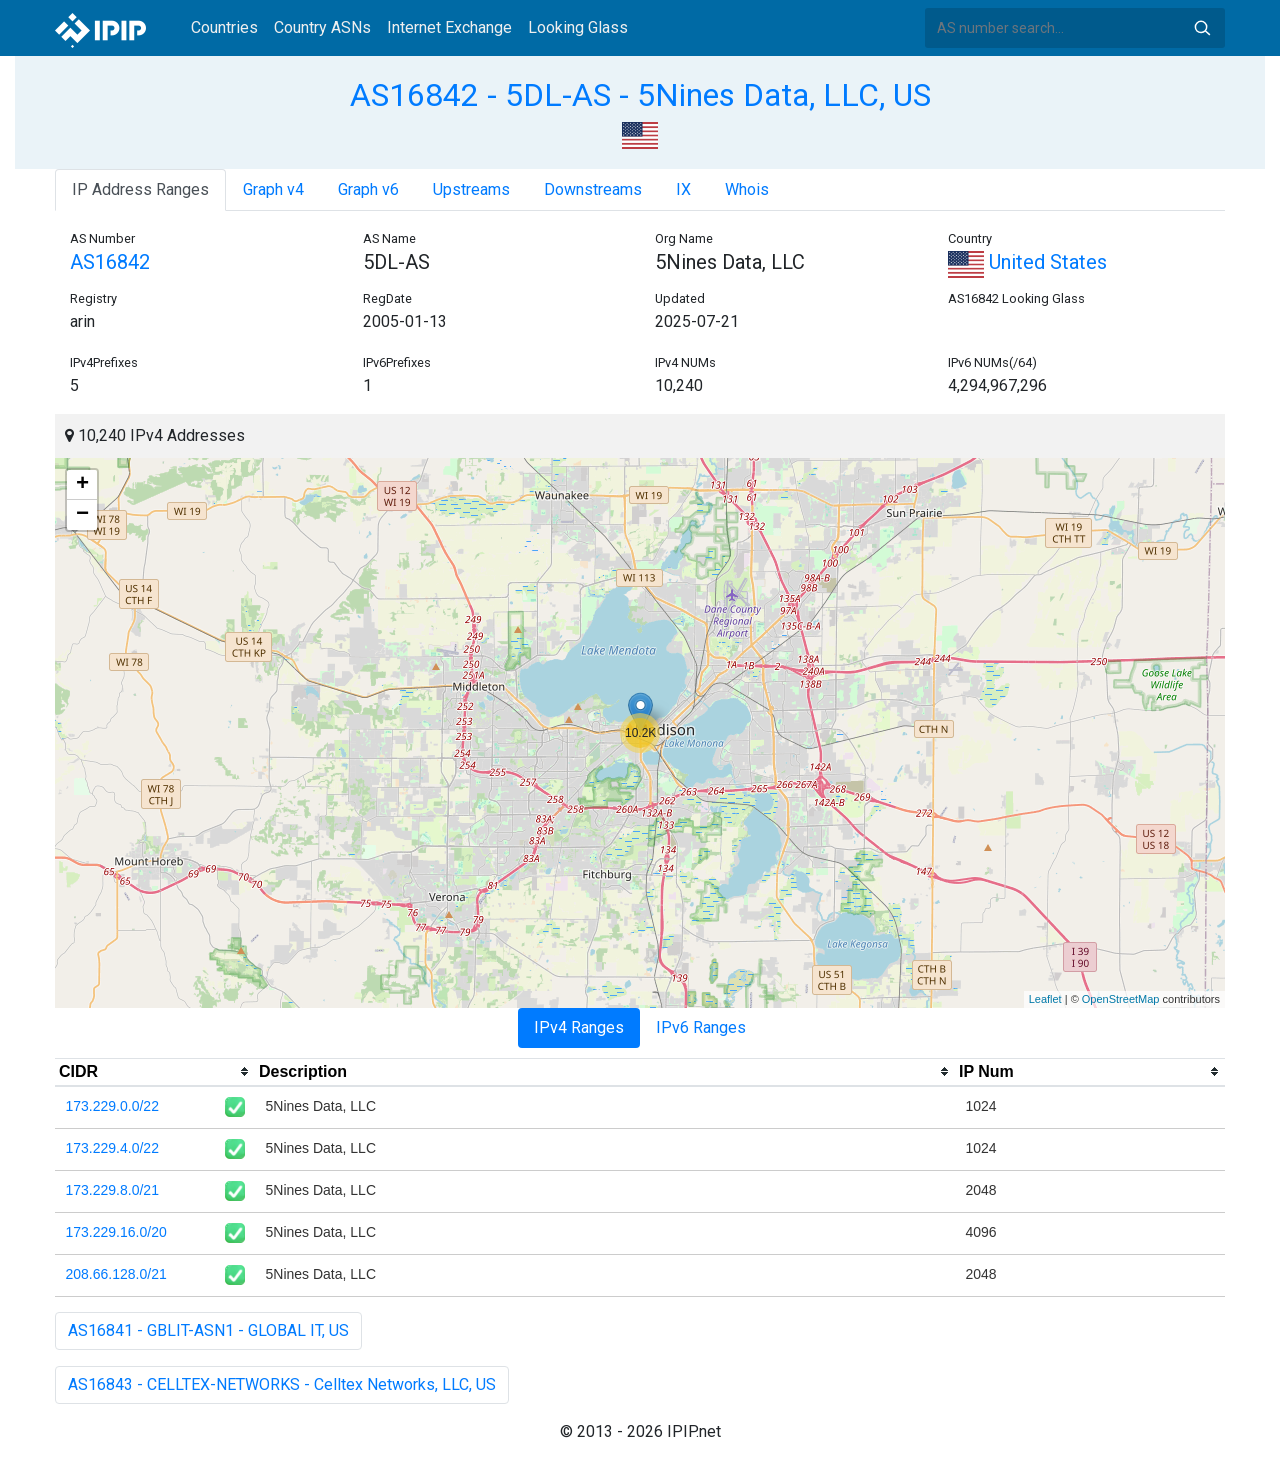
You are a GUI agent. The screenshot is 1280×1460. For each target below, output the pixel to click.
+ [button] (82, 485)
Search (1202, 28)
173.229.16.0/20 (116, 1232)
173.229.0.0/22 (112, 1106)
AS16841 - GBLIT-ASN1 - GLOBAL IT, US (208, 1330)
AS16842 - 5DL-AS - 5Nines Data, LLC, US (640, 95)
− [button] (82, 515)
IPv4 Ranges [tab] (579, 1027)
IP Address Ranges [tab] (140, 189)
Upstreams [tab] (471, 189)
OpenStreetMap (1121, 999)
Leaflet (1045, 999)
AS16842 (110, 262)
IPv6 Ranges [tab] (701, 1027)
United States (1027, 262)
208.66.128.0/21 (116, 1274)
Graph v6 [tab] (368, 189)
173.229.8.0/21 (112, 1190)
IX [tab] (683, 189)
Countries (224, 27)
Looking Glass (578, 27)
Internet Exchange (449, 27)
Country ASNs (322, 27)
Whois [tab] (747, 189)
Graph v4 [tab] (273, 189)
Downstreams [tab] (593, 189)
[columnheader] (155, 1072)
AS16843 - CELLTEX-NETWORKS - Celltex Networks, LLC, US (282, 1384)
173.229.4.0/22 (112, 1148)
